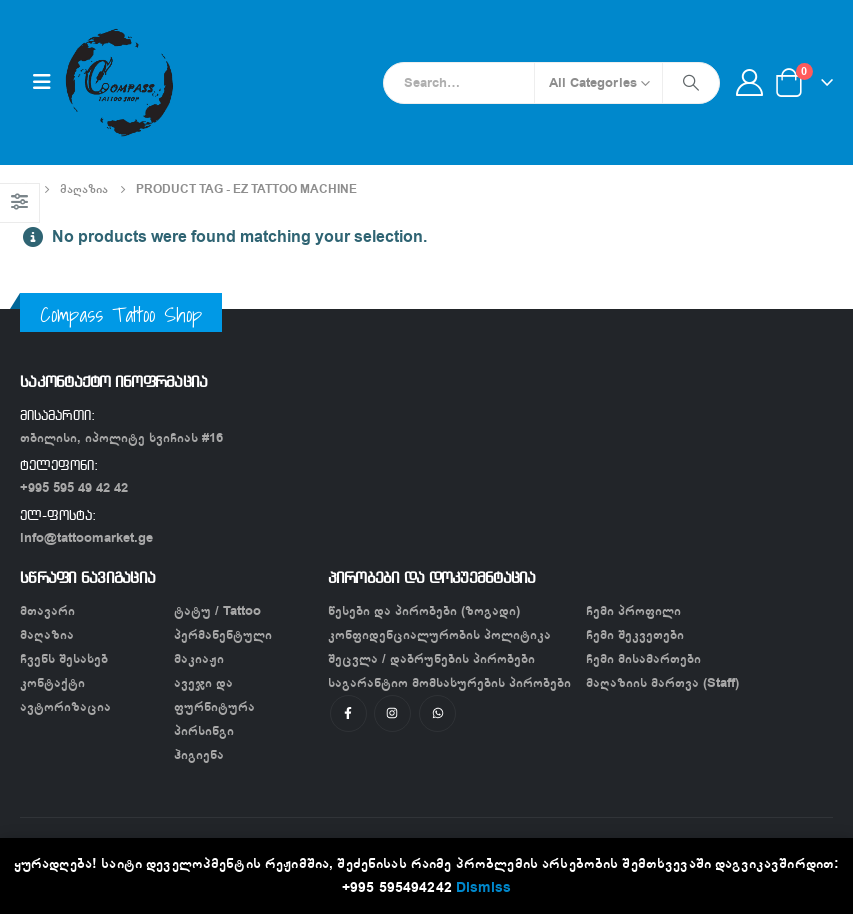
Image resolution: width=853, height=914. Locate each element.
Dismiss (483, 887)
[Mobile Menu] (42, 82)
